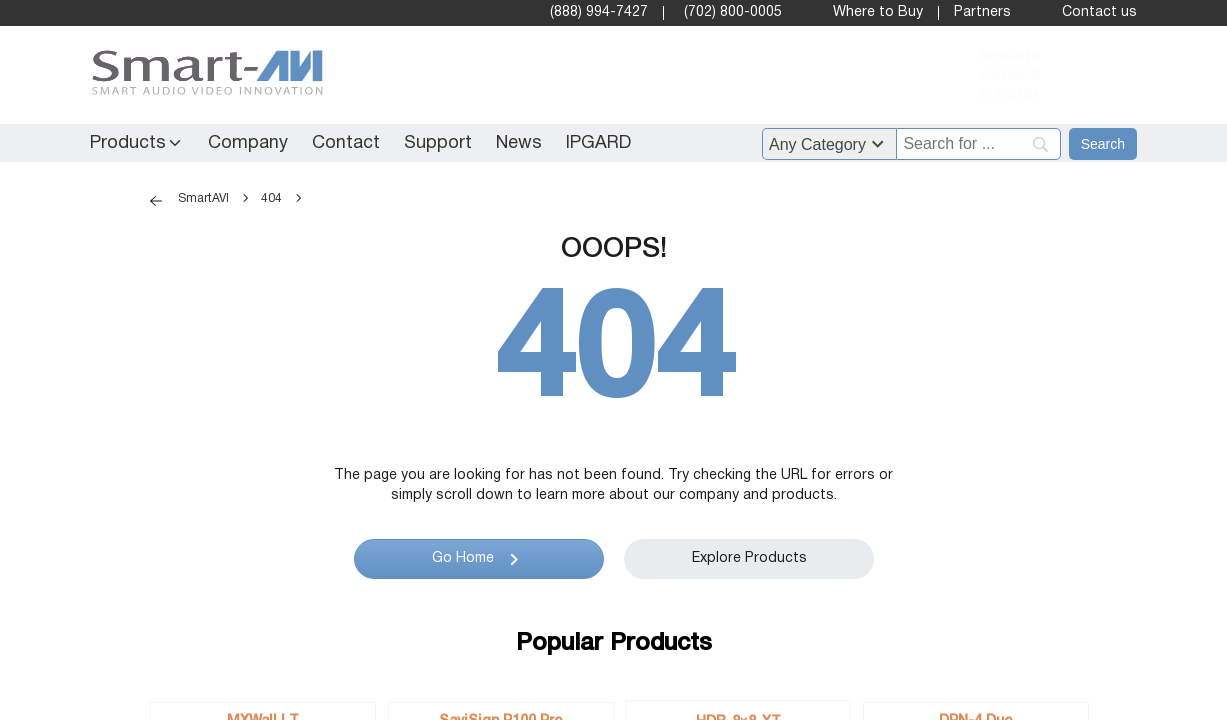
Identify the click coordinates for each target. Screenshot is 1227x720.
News (519, 143)
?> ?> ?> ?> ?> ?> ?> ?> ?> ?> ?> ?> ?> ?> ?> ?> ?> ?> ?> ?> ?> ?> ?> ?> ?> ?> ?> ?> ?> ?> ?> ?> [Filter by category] (829, 144)
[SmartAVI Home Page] (202, 75)
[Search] (978, 144)
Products (128, 143)
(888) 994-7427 (599, 12)
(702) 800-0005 (733, 12)
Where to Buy (878, 12)
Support (438, 143)
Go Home (462, 558)
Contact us (1099, 12)
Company (248, 143)
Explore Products (748, 558)
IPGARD (598, 143)
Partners (982, 12)
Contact (346, 143)
